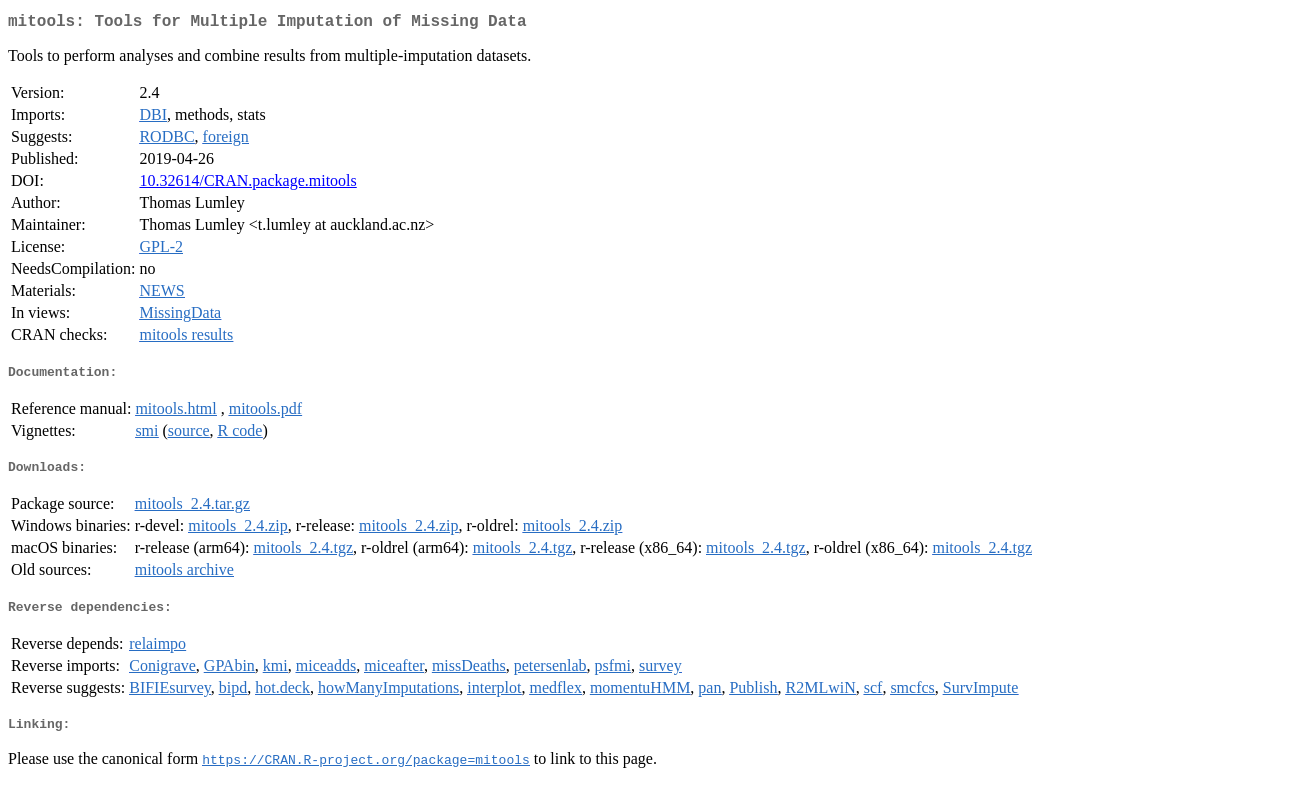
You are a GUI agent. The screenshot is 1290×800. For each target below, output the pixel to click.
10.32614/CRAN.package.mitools (247, 184)
